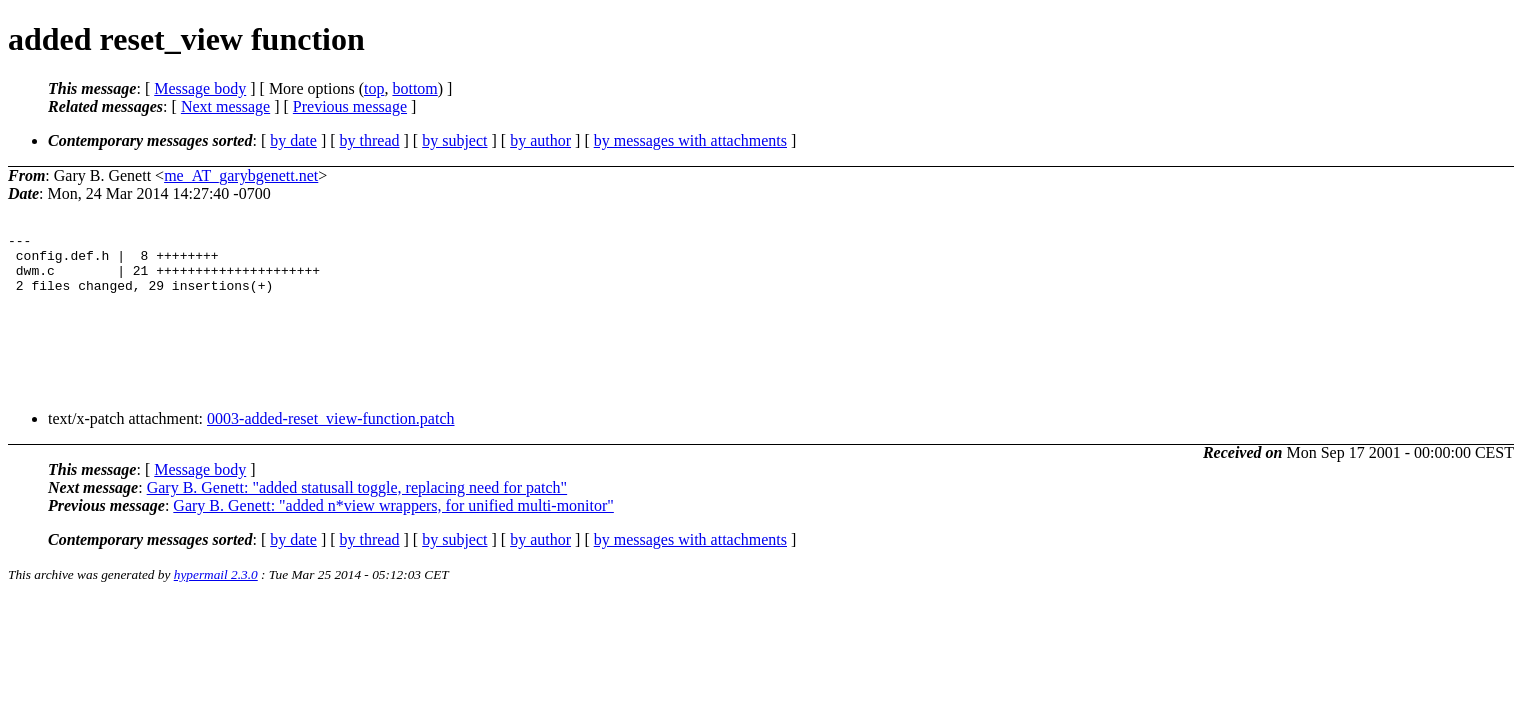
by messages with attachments (690, 140)
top (374, 88)
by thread (370, 140)
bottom (414, 88)
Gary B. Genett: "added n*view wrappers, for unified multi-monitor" (393, 520)
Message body (200, 88)
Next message (225, 106)
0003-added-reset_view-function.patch (330, 433)
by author (540, 140)
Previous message (350, 106)
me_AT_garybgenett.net (241, 175)
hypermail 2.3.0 (216, 589)
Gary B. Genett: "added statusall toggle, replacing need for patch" (357, 502)
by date (293, 140)
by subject (454, 140)
